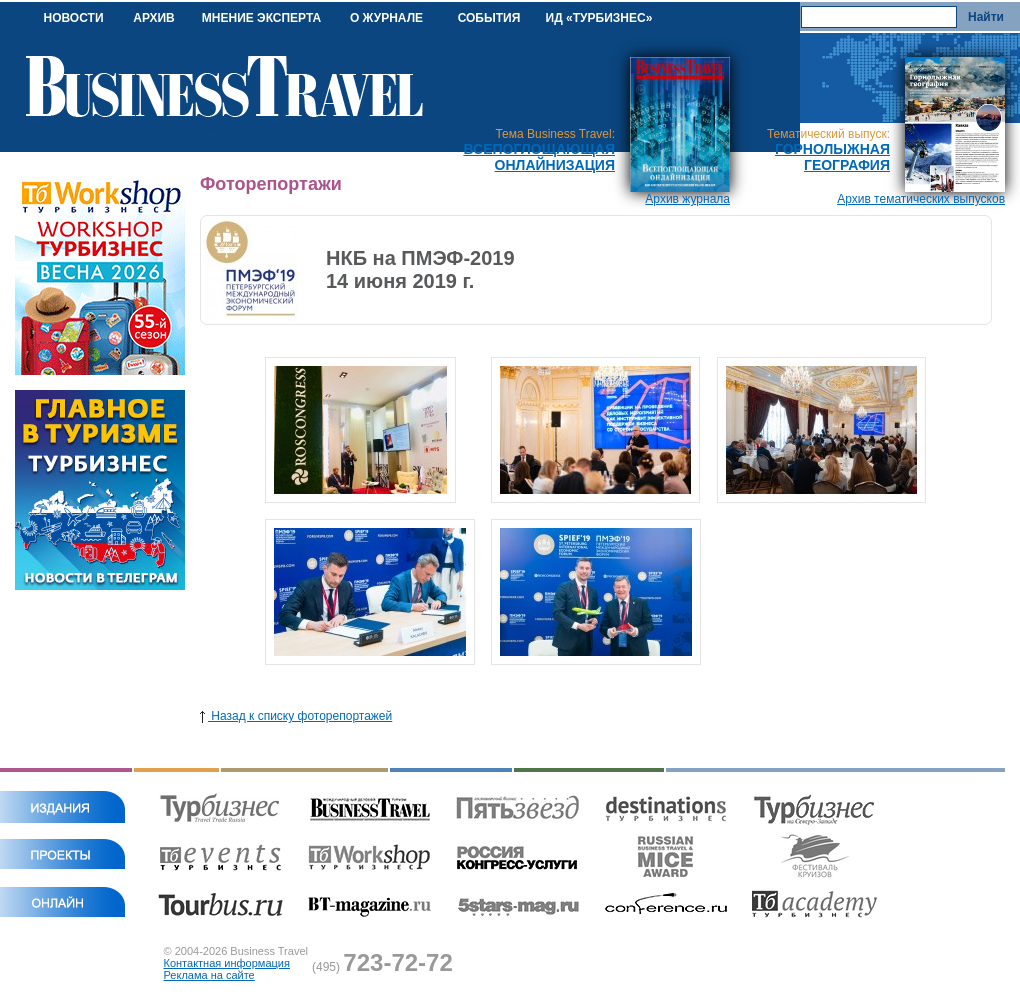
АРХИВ (154, 18)
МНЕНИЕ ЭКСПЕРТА (261, 18)
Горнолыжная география (832, 157)
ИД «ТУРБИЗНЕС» (599, 18)
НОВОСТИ (73, 18)
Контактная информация (227, 963)
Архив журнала (687, 199)
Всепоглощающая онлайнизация (539, 157)
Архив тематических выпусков (921, 199)
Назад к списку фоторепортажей (296, 716)
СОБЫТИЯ (489, 18)
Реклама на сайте (209, 975)
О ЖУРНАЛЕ (386, 18)
